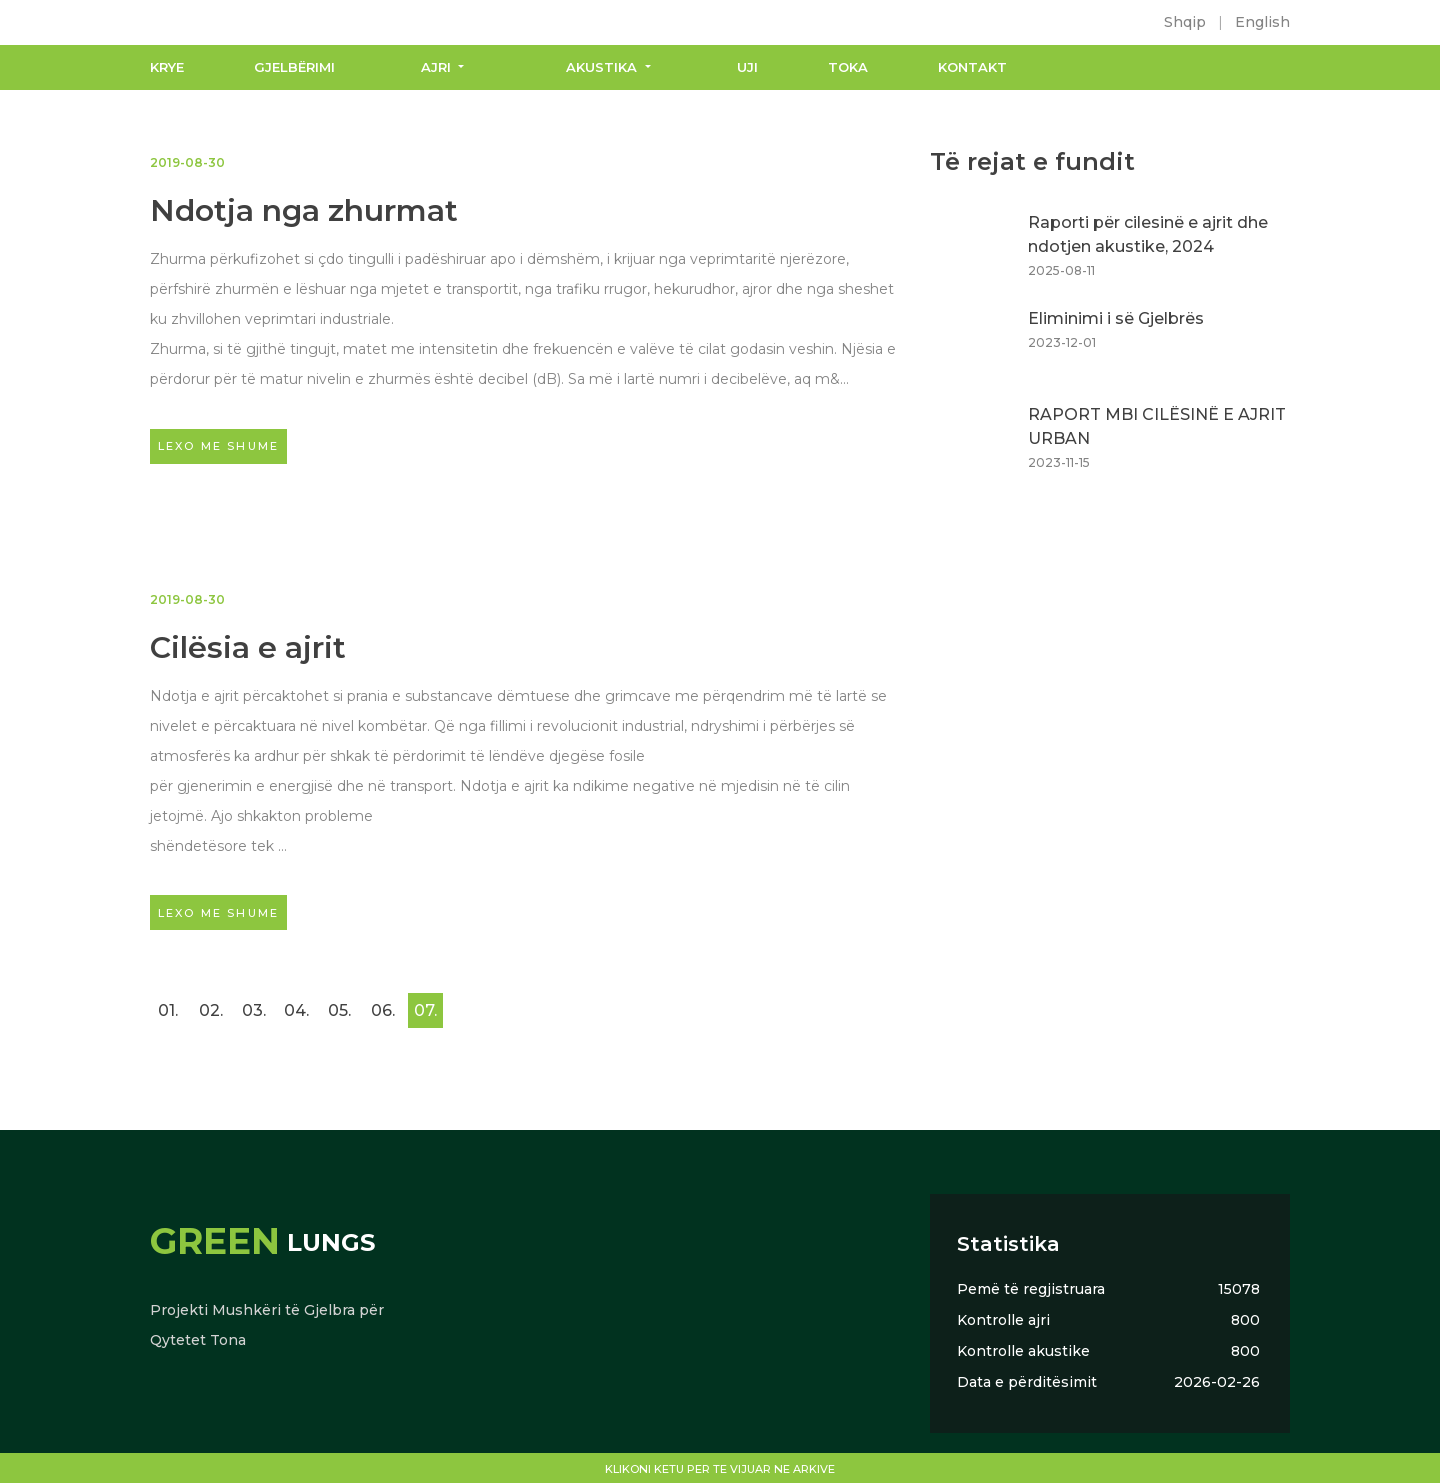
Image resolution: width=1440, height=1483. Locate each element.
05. (339, 1010)
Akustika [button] (603, 67)
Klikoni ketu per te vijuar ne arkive (720, 1469)
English (1262, 22)
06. (383, 1010)
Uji (747, 67)
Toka (848, 67)
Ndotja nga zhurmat (304, 210)
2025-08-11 (1061, 270)
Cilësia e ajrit (248, 647)
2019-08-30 (187, 162)
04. (296, 1010)
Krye (167, 67)
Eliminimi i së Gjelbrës (1116, 318)
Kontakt (972, 67)
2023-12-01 (1062, 342)
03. (254, 1010)
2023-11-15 (1059, 462)
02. (211, 1010)
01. (168, 1010)
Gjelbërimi (294, 67)
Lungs (262, 1242)
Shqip (1185, 22)
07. (425, 1010)
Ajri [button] (438, 67)
